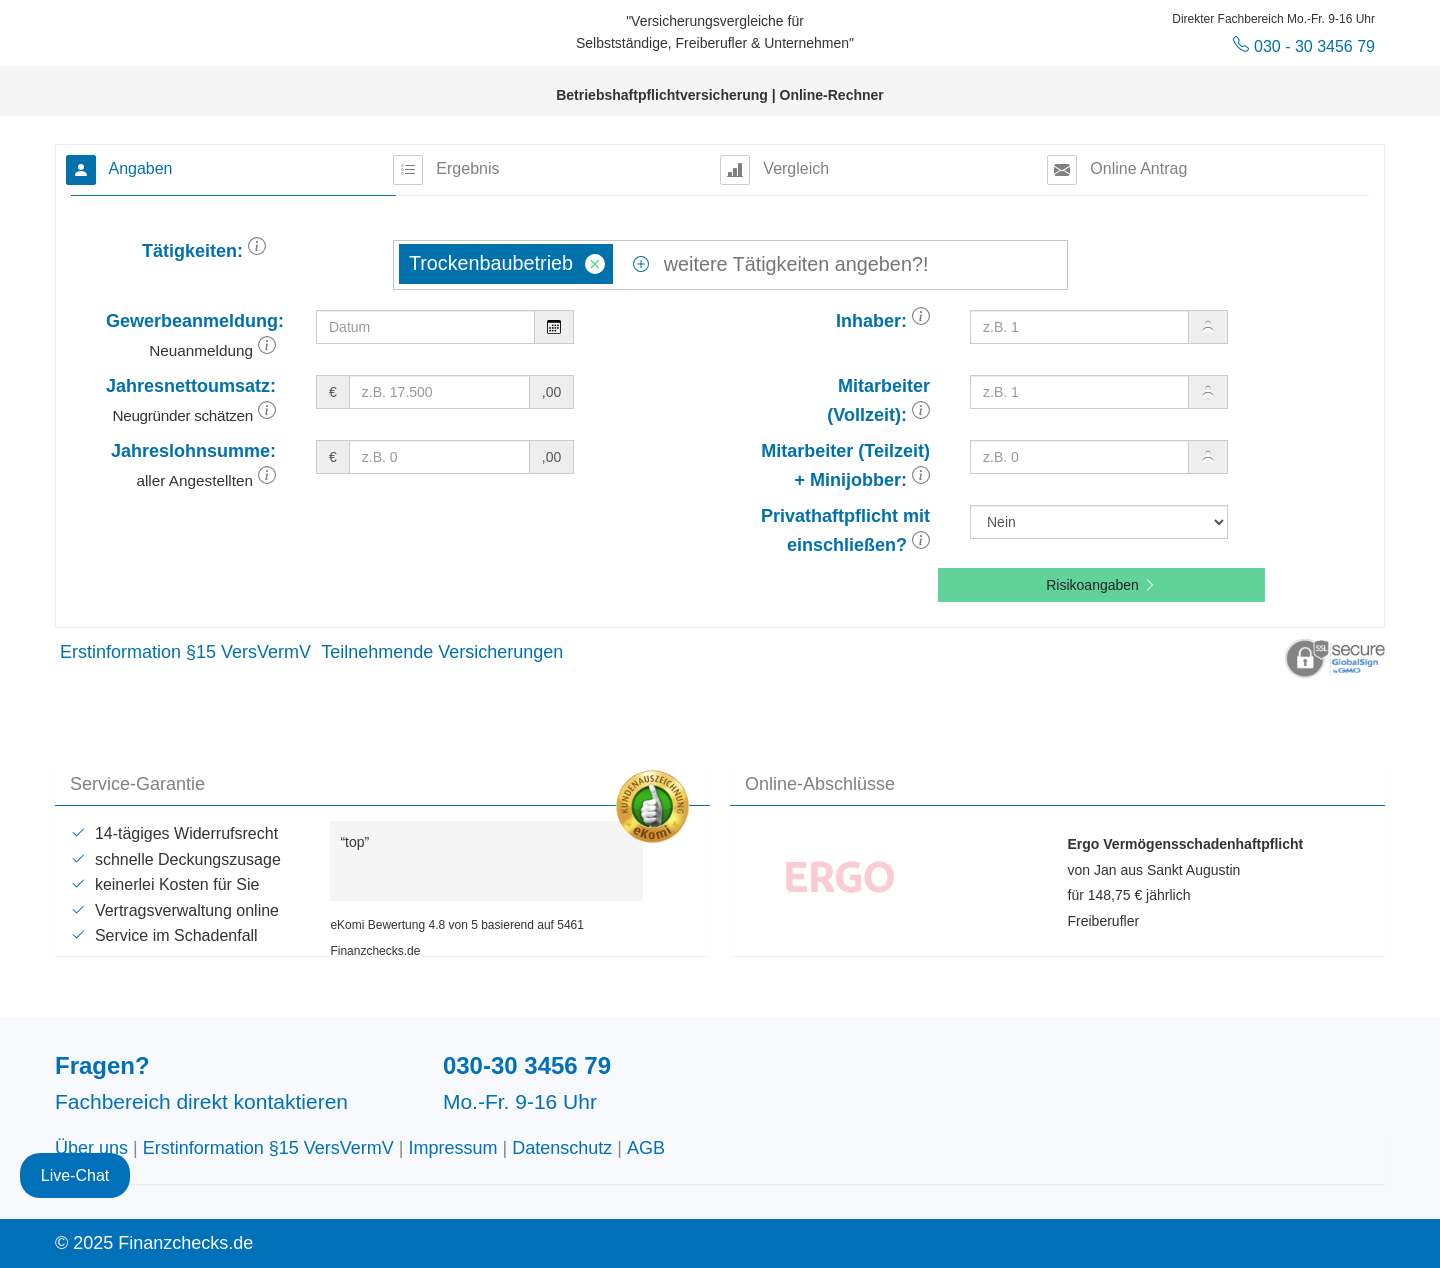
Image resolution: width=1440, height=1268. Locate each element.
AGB (646, 1148)
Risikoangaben (1101, 585)
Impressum (453, 1148)
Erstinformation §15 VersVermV (185, 652)
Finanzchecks (206, 30)
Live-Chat (75, 1162)
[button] (257, 251)
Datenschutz (562, 1148)
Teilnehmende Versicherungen (442, 652)
